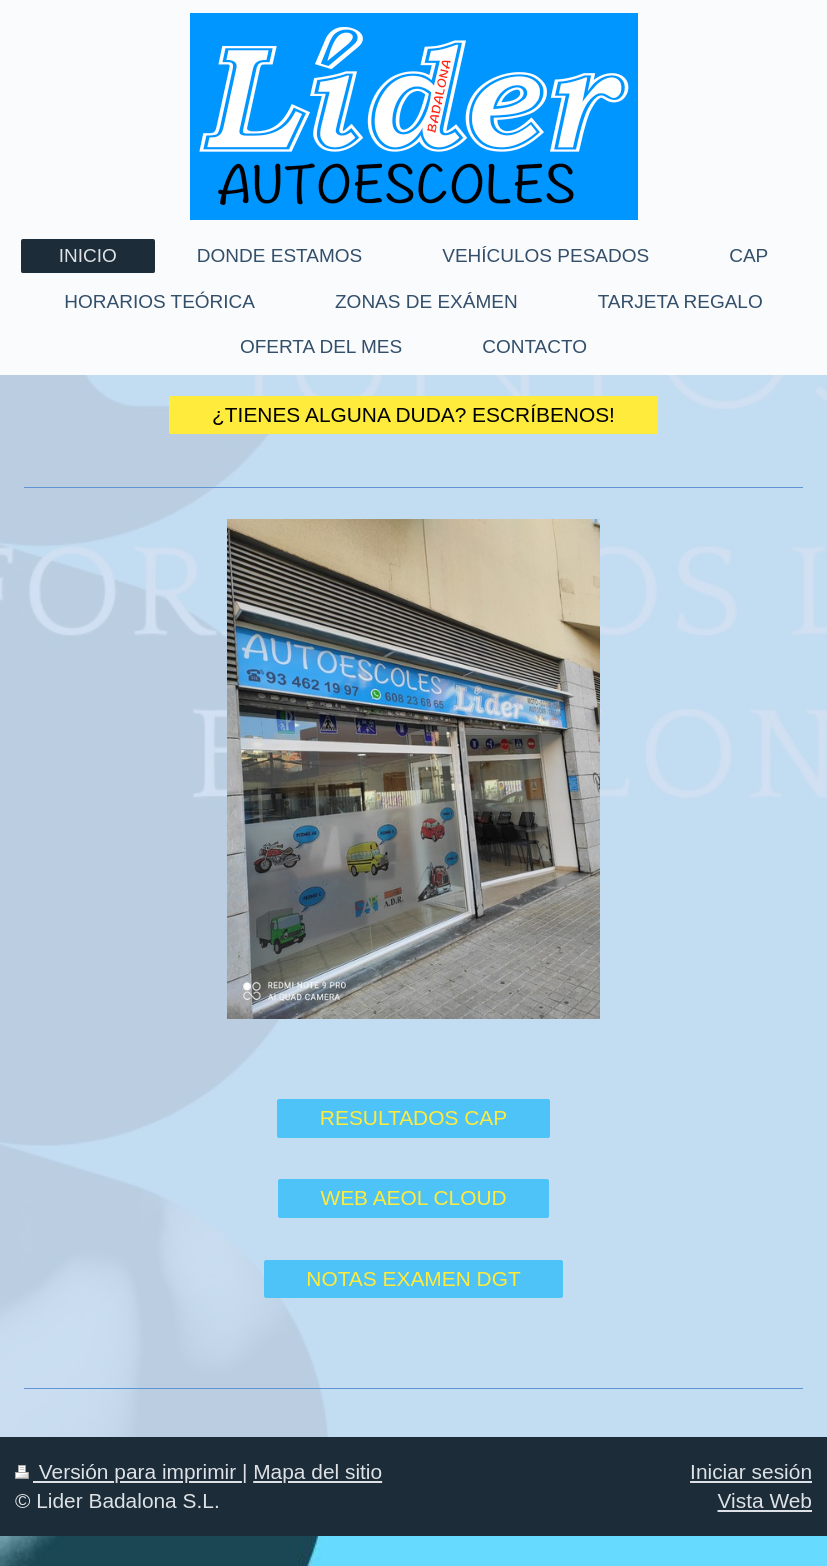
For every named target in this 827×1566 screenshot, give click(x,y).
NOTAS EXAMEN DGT (413, 1278)
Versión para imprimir (128, 1471)
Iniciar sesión (751, 1471)
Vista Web (765, 1500)
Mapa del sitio (317, 1471)
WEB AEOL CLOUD (413, 1197)
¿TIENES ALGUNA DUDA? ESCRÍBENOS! (413, 414)
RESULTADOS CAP (413, 1117)
